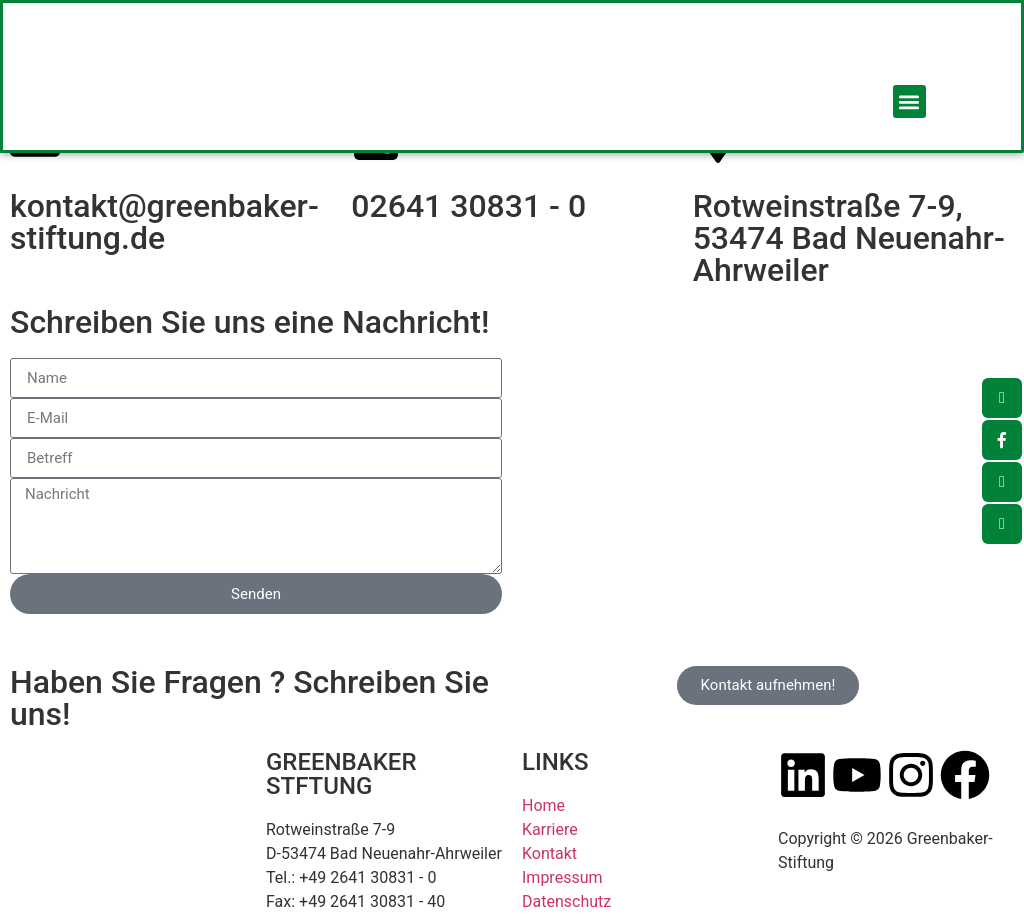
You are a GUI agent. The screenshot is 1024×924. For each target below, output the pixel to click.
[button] (909, 101)
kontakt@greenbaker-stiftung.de (164, 222)
